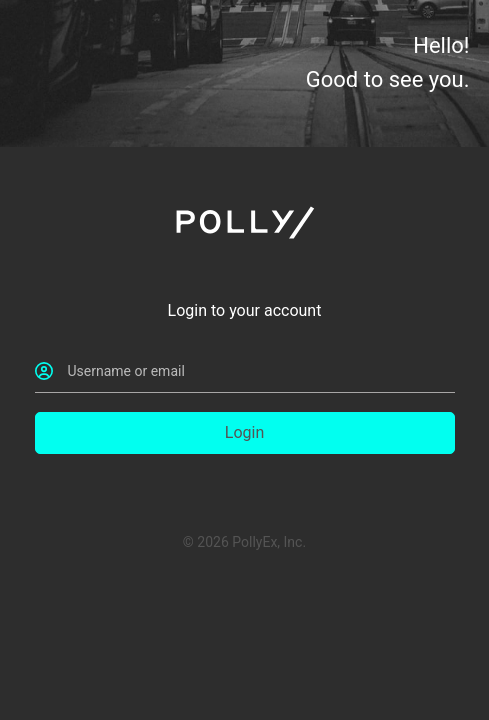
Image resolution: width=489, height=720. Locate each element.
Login (244, 432)
